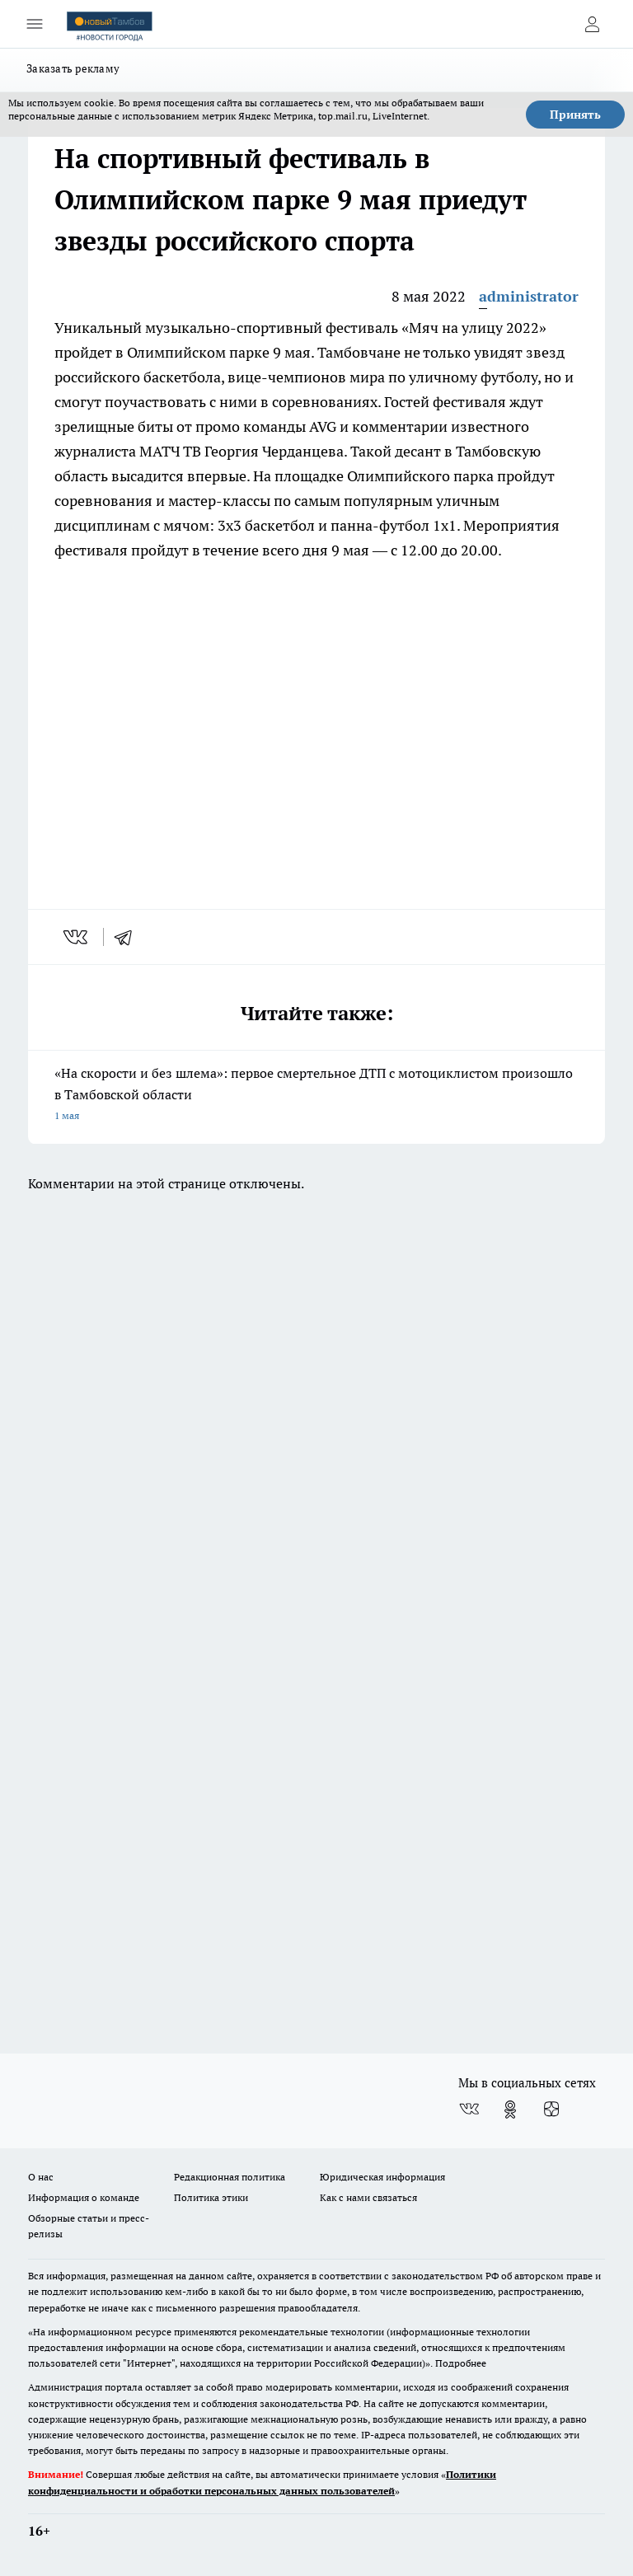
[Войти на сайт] (591, 23)
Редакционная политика (229, 2177)
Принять (575, 114)
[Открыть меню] (34, 23)
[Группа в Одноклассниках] (510, 2109)
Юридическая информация (382, 2177)
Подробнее (460, 2363)
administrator (529, 296)
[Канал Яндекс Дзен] (551, 2109)
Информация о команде (83, 2197)
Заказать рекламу (73, 68)
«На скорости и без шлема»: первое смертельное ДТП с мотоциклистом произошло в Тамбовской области (316, 1095)
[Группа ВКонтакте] (469, 2109)
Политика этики (211, 2197)
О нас (41, 2177)
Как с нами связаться (368, 2197)
